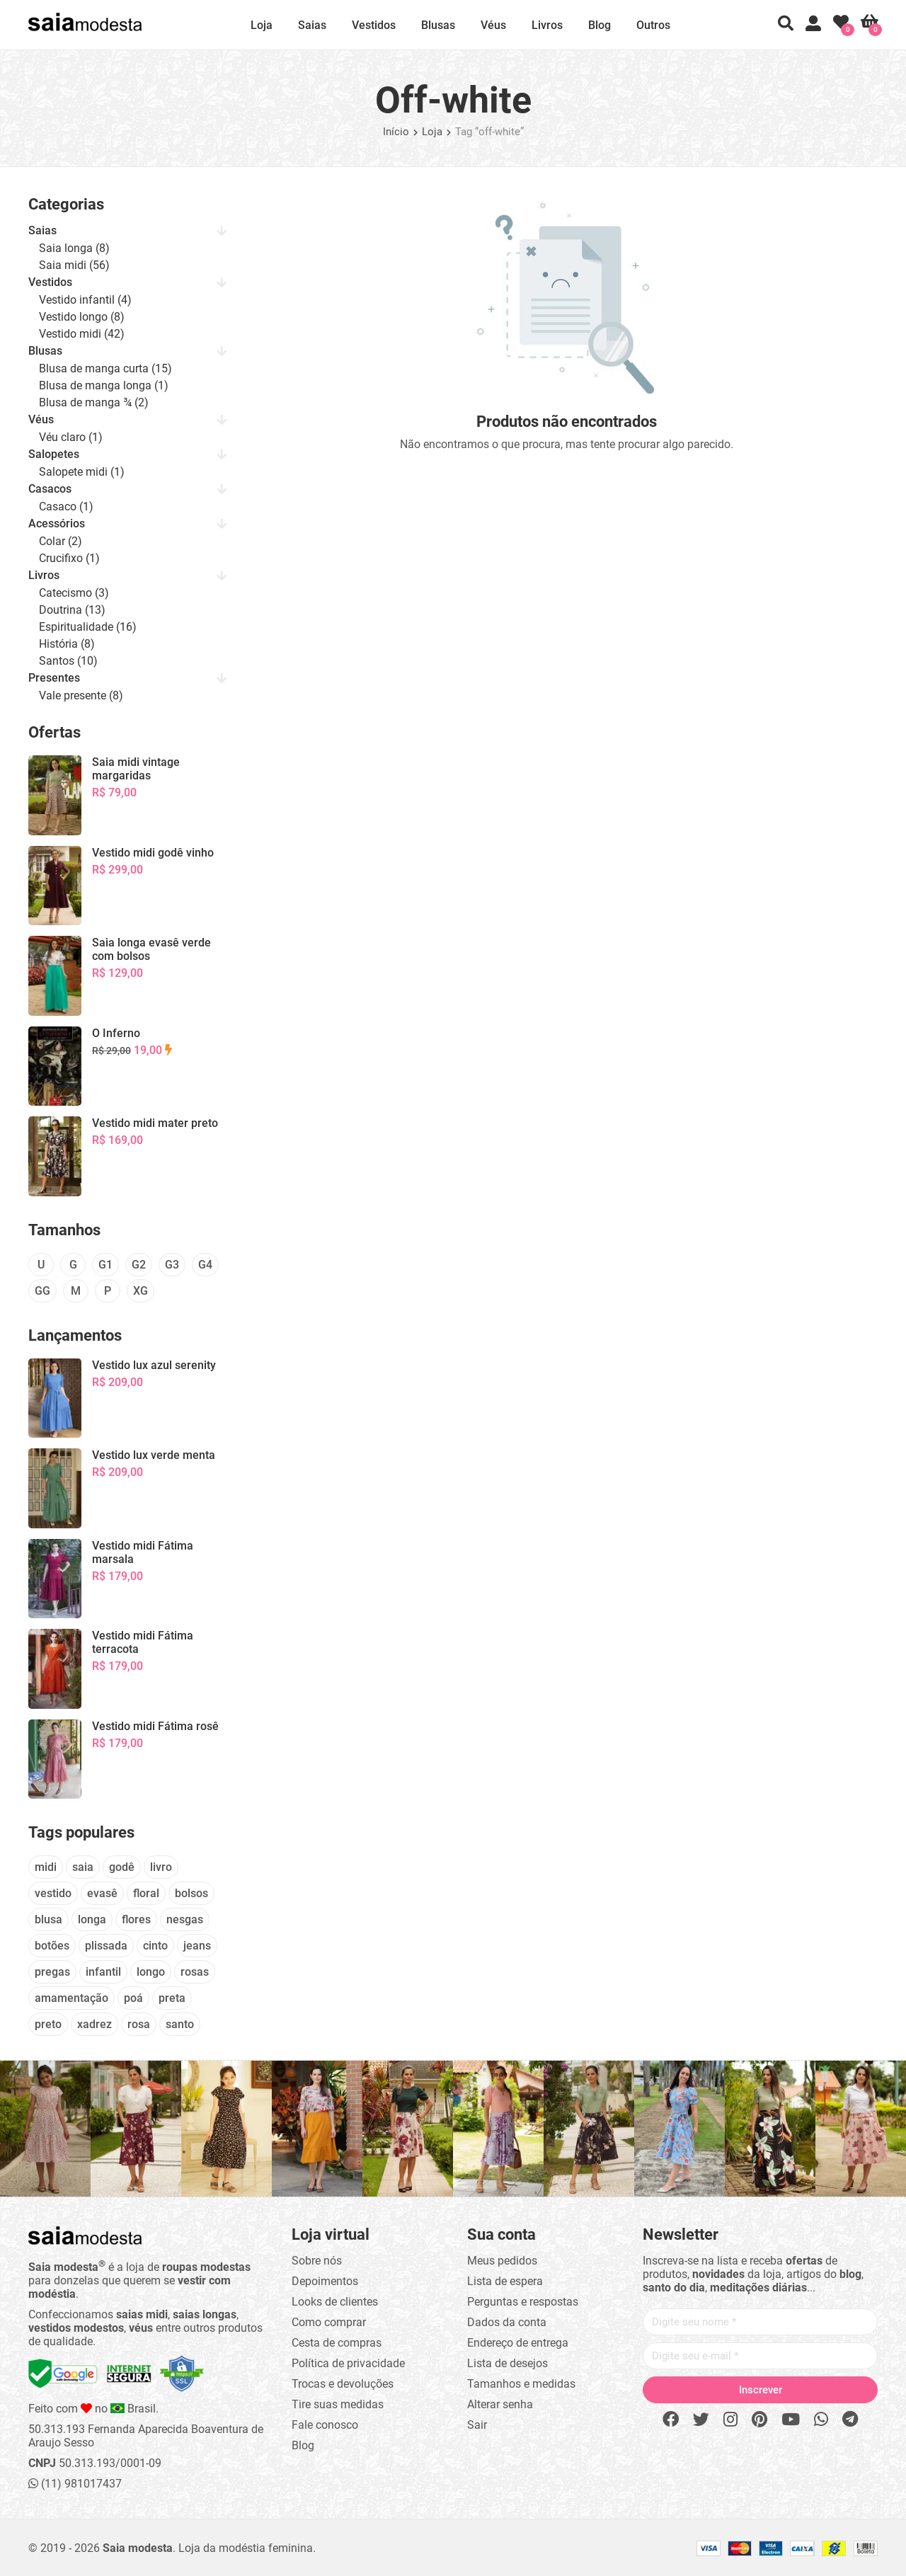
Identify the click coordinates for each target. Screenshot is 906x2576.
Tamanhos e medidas (521, 2384)
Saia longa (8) (74, 248)
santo (180, 2024)
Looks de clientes (335, 2301)
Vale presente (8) (81, 695)
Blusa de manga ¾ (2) (94, 402)
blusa (48, 1919)
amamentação (71, 1998)
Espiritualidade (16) (88, 627)
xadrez (94, 2024)
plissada (106, 1945)
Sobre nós (317, 2260)
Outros (653, 25)
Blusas (438, 25)
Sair (477, 2425)
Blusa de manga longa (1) (103, 385)
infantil (103, 1972)
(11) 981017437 (75, 2483)
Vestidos (374, 25)
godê (121, 1867)
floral (146, 1893)
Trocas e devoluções (343, 2384)
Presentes (54, 678)
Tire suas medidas (338, 2404)
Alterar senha (500, 2404)
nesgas (184, 1919)
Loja (262, 25)
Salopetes (53, 454)
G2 (139, 1264)
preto (48, 2024)
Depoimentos (325, 2281)
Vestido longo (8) (82, 317)
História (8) (67, 644)
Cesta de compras (337, 2342)
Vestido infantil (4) (85, 300)
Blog (599, 25)
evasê (102, 1893)
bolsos (191, 1893)
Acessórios (56, 523)
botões (52, 1945)
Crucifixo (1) (69, 558)
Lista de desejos (507, 2363)
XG (140, 1291)
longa (92, 1919)
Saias (312, 25)
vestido (53, 1893)
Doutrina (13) (72, 610)
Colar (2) (60, 541)
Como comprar (329, 2322)
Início (396, 131)
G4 (205, 1264)
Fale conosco (325, 2425)
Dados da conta (506, 2322)
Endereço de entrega (517, 2342)
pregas (52, 1972)
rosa (138, 2024)
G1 (105, 1264)
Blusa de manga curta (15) (105, 368)
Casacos (49, 489)
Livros (547, 25)
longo (151, 1972)
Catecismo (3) (74, 593)
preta (172, 1998)
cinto (155, 1945)
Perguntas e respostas (522, 2301)
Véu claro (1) (71, 437)
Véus (493, 25)
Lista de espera (505, 2281)
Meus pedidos (502, 2260)
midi (46, 1867)
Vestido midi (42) (82, 333)
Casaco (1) (66, 506)
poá (133, 1998)
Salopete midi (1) (82, 472)
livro (161, 1867)
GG (42, 1291)
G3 (172, 1264)
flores (136, 1919)
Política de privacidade (348, 2363)
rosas (194, 1972)
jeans (197, 1945)
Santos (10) (68, 661)
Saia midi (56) (74, 265)
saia (82, 1867)
